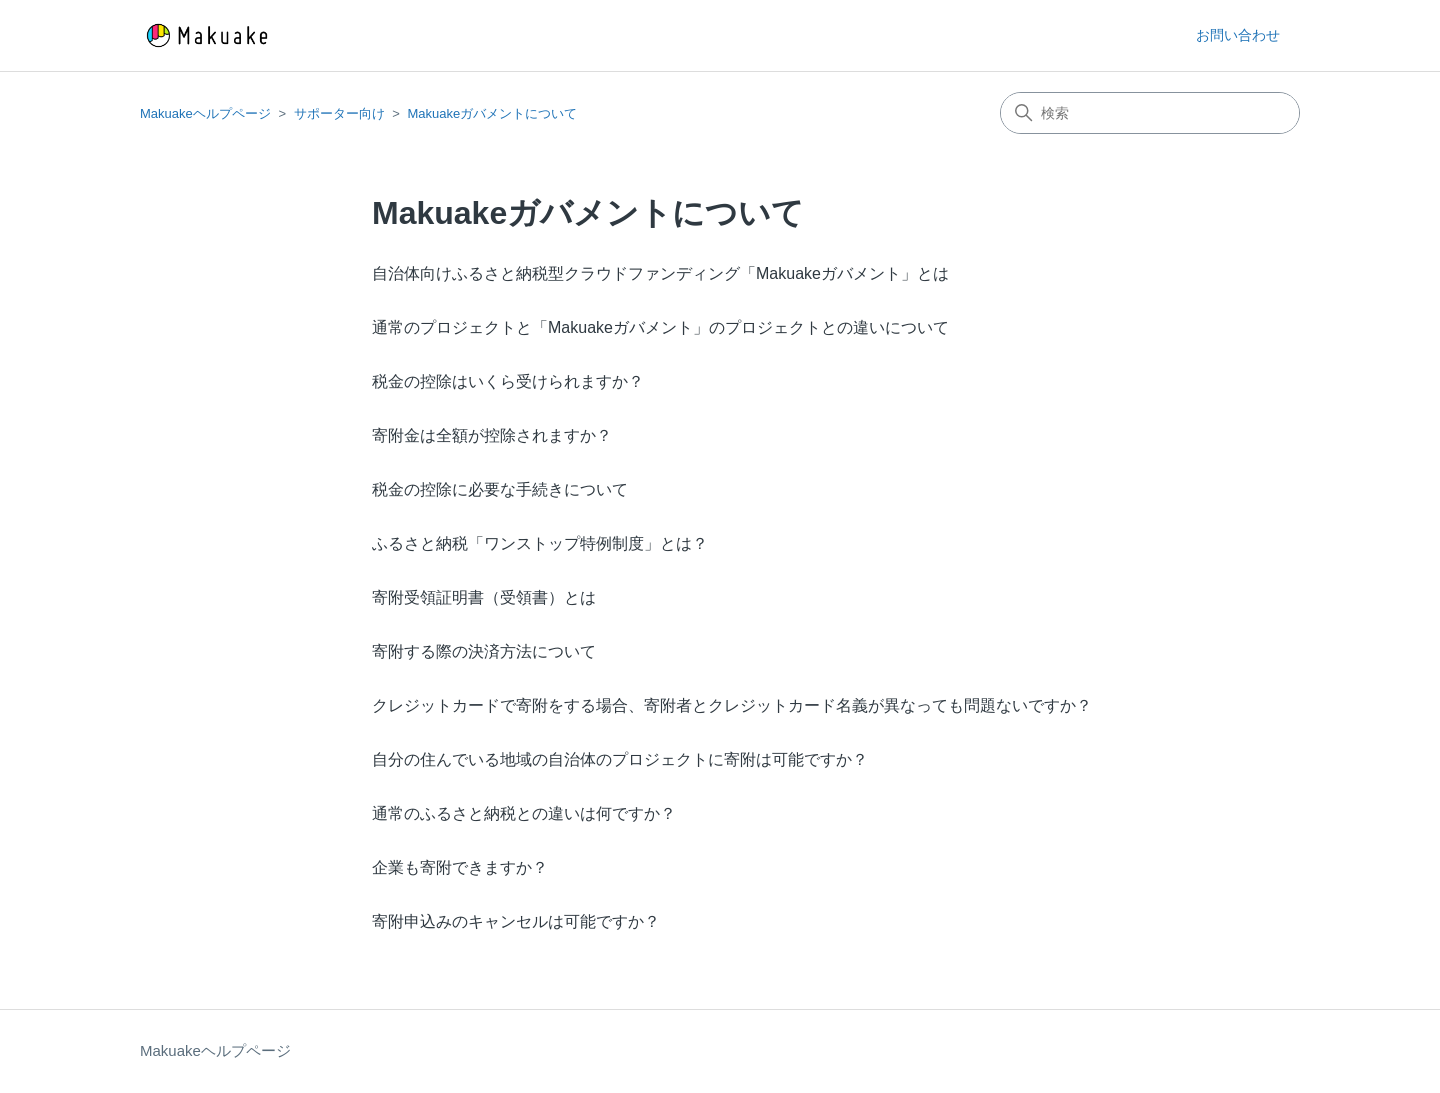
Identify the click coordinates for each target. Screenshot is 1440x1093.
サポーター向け (339, 113)
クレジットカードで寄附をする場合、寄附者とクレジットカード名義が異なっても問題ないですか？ (732, 705)
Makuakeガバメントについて (492, 113)
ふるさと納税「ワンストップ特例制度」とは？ (540, 543)
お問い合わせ (1238, 35)
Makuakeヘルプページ (205, 113)
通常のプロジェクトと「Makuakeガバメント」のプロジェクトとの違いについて (660, 327)
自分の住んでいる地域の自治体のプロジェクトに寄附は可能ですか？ (620, 759)
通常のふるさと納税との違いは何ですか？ (524, 813)
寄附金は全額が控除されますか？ (492, 435)
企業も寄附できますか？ (460, 867)
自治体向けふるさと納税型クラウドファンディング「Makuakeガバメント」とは (660, 273)
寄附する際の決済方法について (484, 651)
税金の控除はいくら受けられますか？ (508, 381)
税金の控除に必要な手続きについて (500, 489)
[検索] (1150, 113)
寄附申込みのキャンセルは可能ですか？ (516, 921)
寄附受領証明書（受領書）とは (484, 597)
